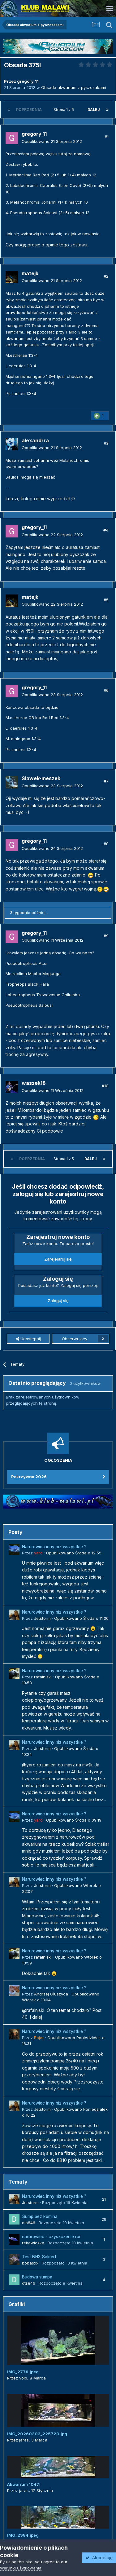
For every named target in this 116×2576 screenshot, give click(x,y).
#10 (105, 1085)
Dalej (94, 109)
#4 (106, 530)
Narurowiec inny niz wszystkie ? (54, 1546)
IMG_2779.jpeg (23, 2371)
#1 (107, 136)
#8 (106, 843)
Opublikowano (52, 141)
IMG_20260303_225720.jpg (37, 2433)
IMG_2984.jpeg (23, 2535)
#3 (106, 443)
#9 (106, 935)
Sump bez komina (40, 2216)
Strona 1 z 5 (65, 109)
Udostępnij (28, 1338)
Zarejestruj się (58, 1259)
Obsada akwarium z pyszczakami (73, 87)
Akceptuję (99, 2557)
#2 (106, 276)
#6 (106, 690)
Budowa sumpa (37, 2276)
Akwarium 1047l (24, 2484)
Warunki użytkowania (20, 2567)
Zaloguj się (58, 1300)
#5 (106, 599)
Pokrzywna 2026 (29, 1476)
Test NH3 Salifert (39, 2256)
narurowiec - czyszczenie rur (51, 2236)
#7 (106, 781)
